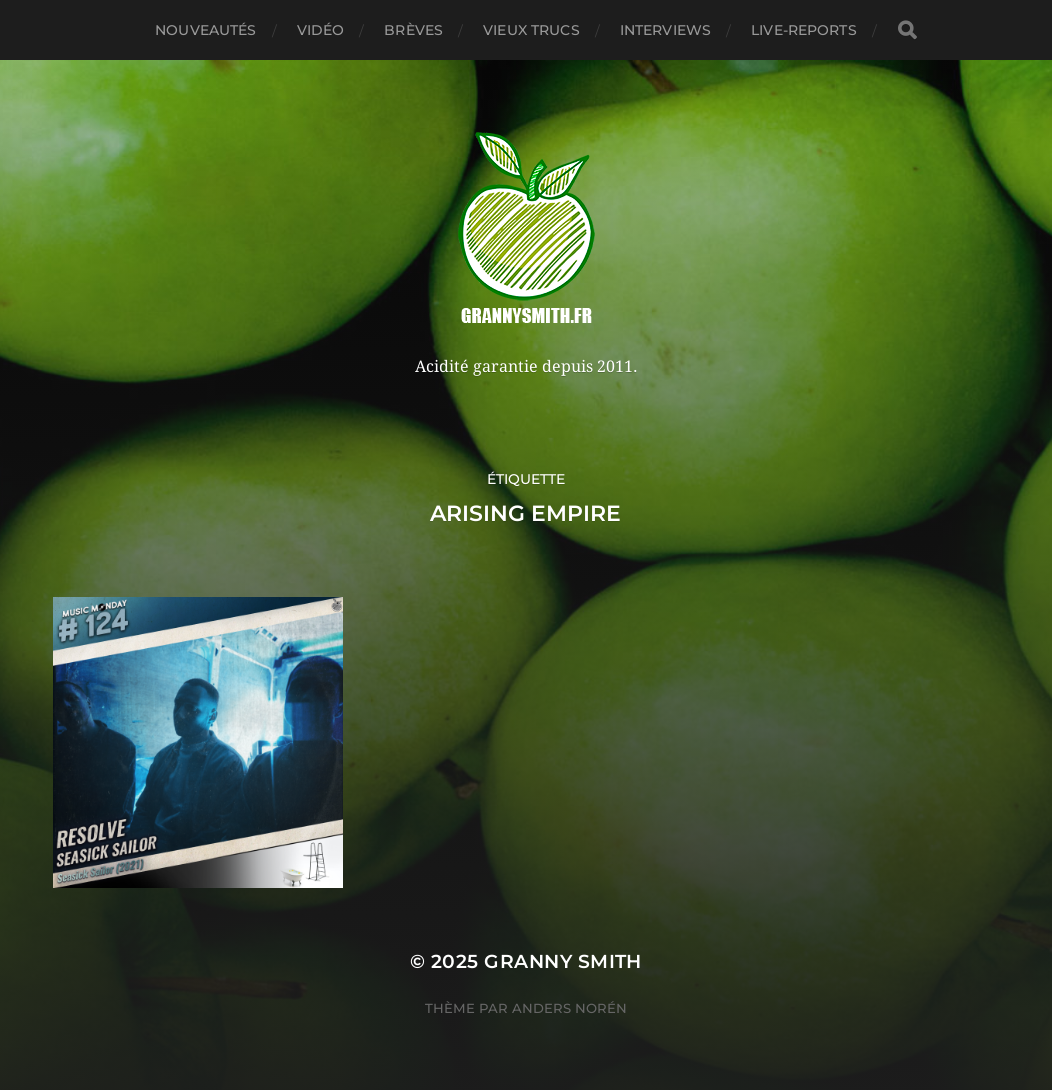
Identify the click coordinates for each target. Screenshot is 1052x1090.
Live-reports (804, 30)
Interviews (665, 30)
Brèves (413, 30)
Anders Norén (569, 1008)
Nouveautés (205, 30)
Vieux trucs (531, 30)
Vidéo (321, 30)
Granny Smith (563, 961)
